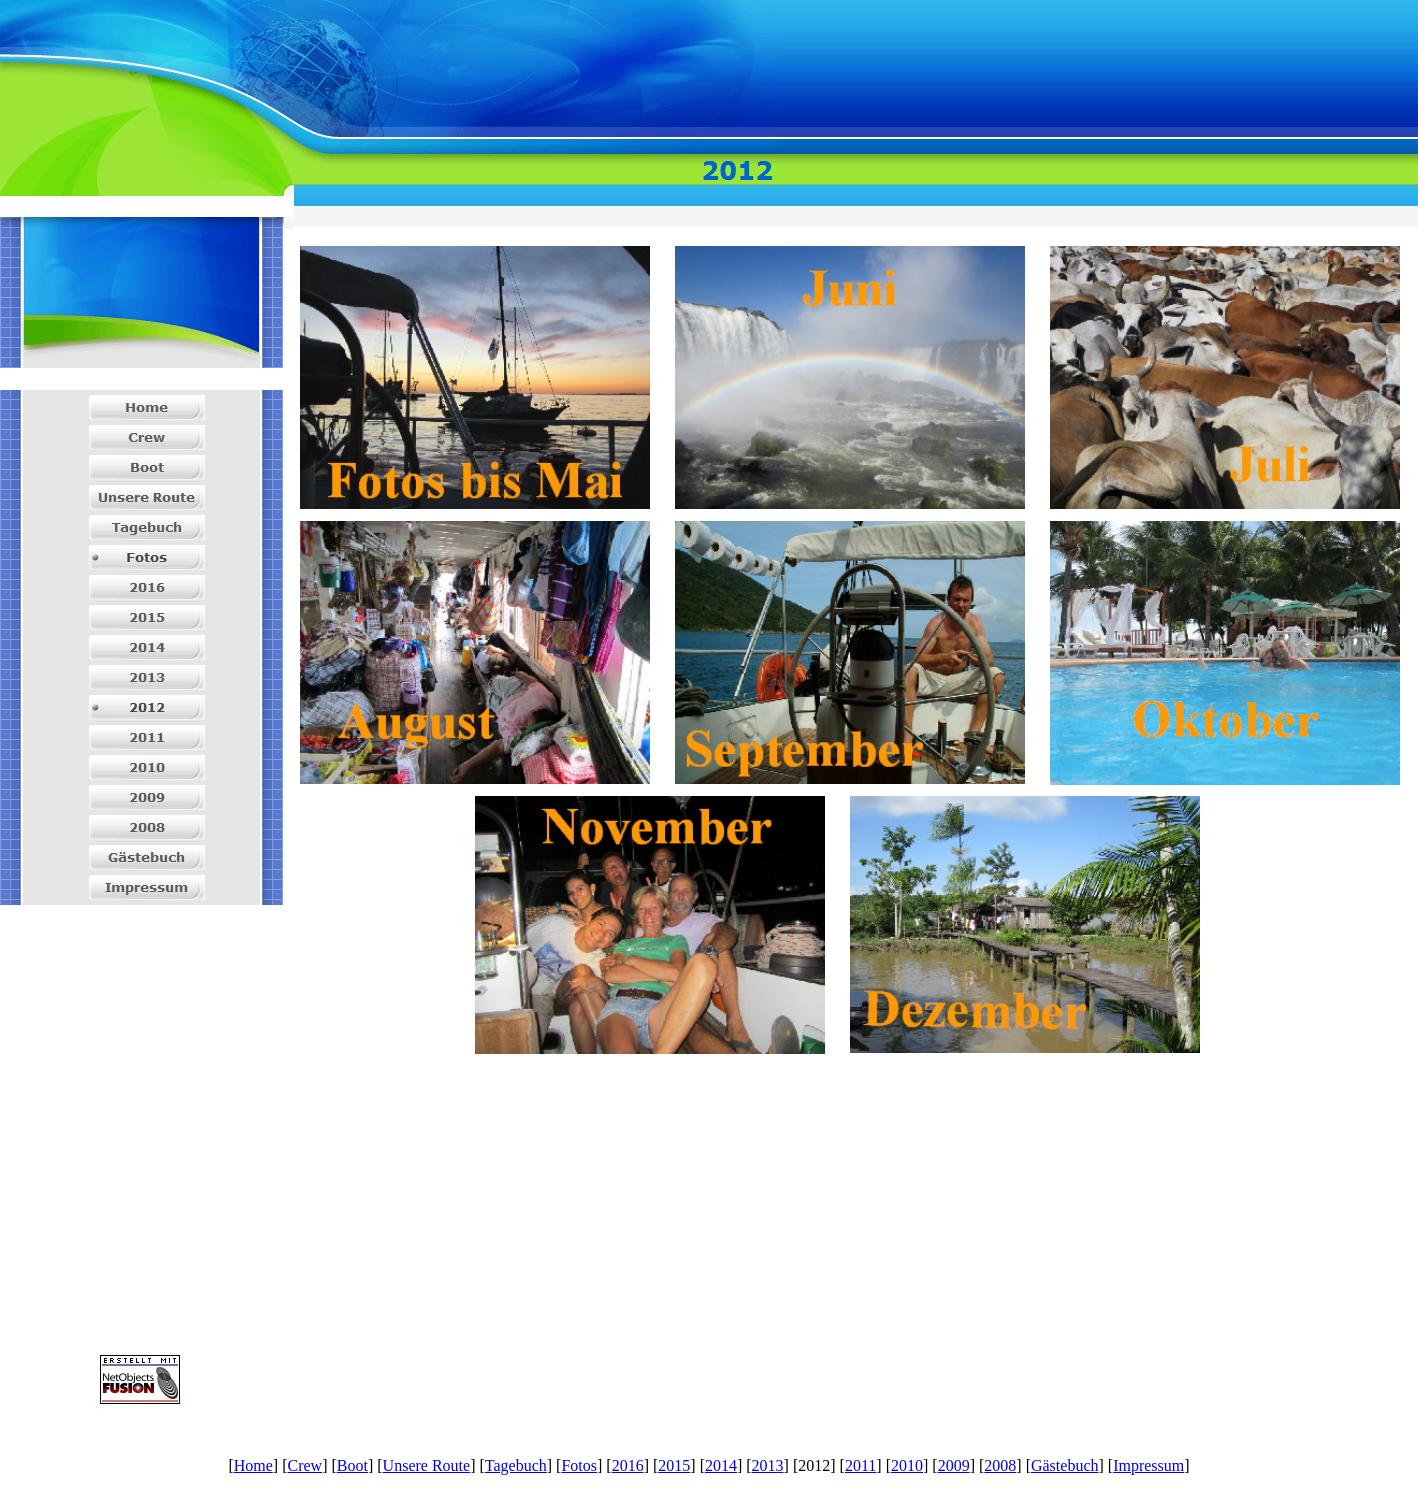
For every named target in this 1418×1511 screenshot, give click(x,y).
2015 (674, 1465)
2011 (860, 1465)
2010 (907, 1465)
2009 (954, 1465)
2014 (721, 1465)
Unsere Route (427, 1465)
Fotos (579, 1465)
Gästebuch (1065, 1465)
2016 (628, 1465)
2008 (1000, 1465)
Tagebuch (516, 1465)
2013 (768, 1465)
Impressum (1148, 1465)
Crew (305, 1465)
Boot (352, 1465)
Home (253, 1465)
